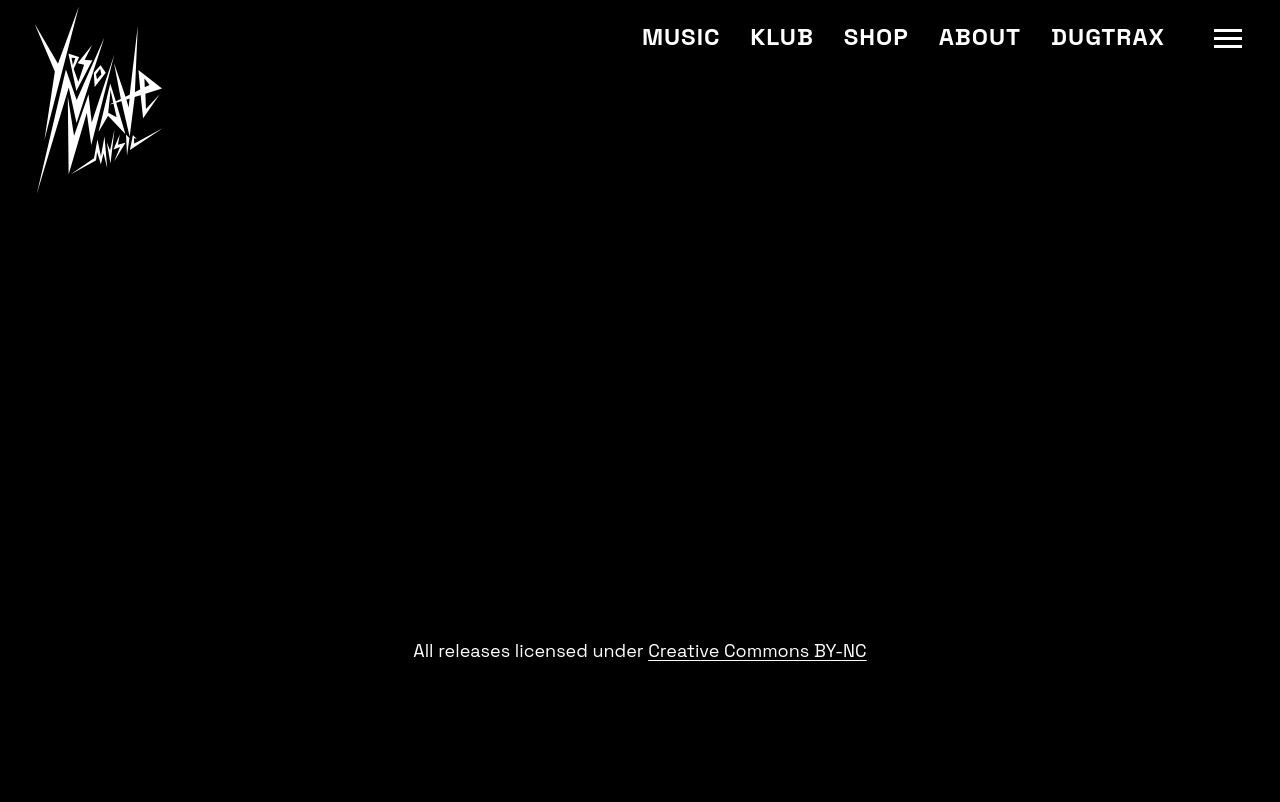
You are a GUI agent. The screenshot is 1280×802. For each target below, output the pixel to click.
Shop (876, 36)
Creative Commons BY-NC (757, 650)
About (980, 36)
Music (681, 36)
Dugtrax (1108, 36)
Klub (781, 36)
